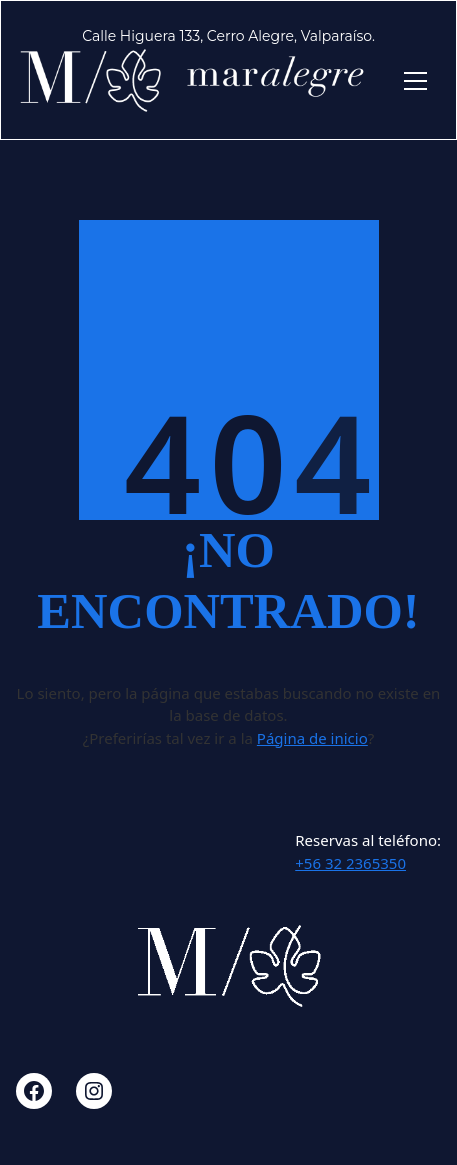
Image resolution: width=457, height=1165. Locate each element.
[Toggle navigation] (415, 81)
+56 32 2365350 (350, 863)
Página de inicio (312, 738)
